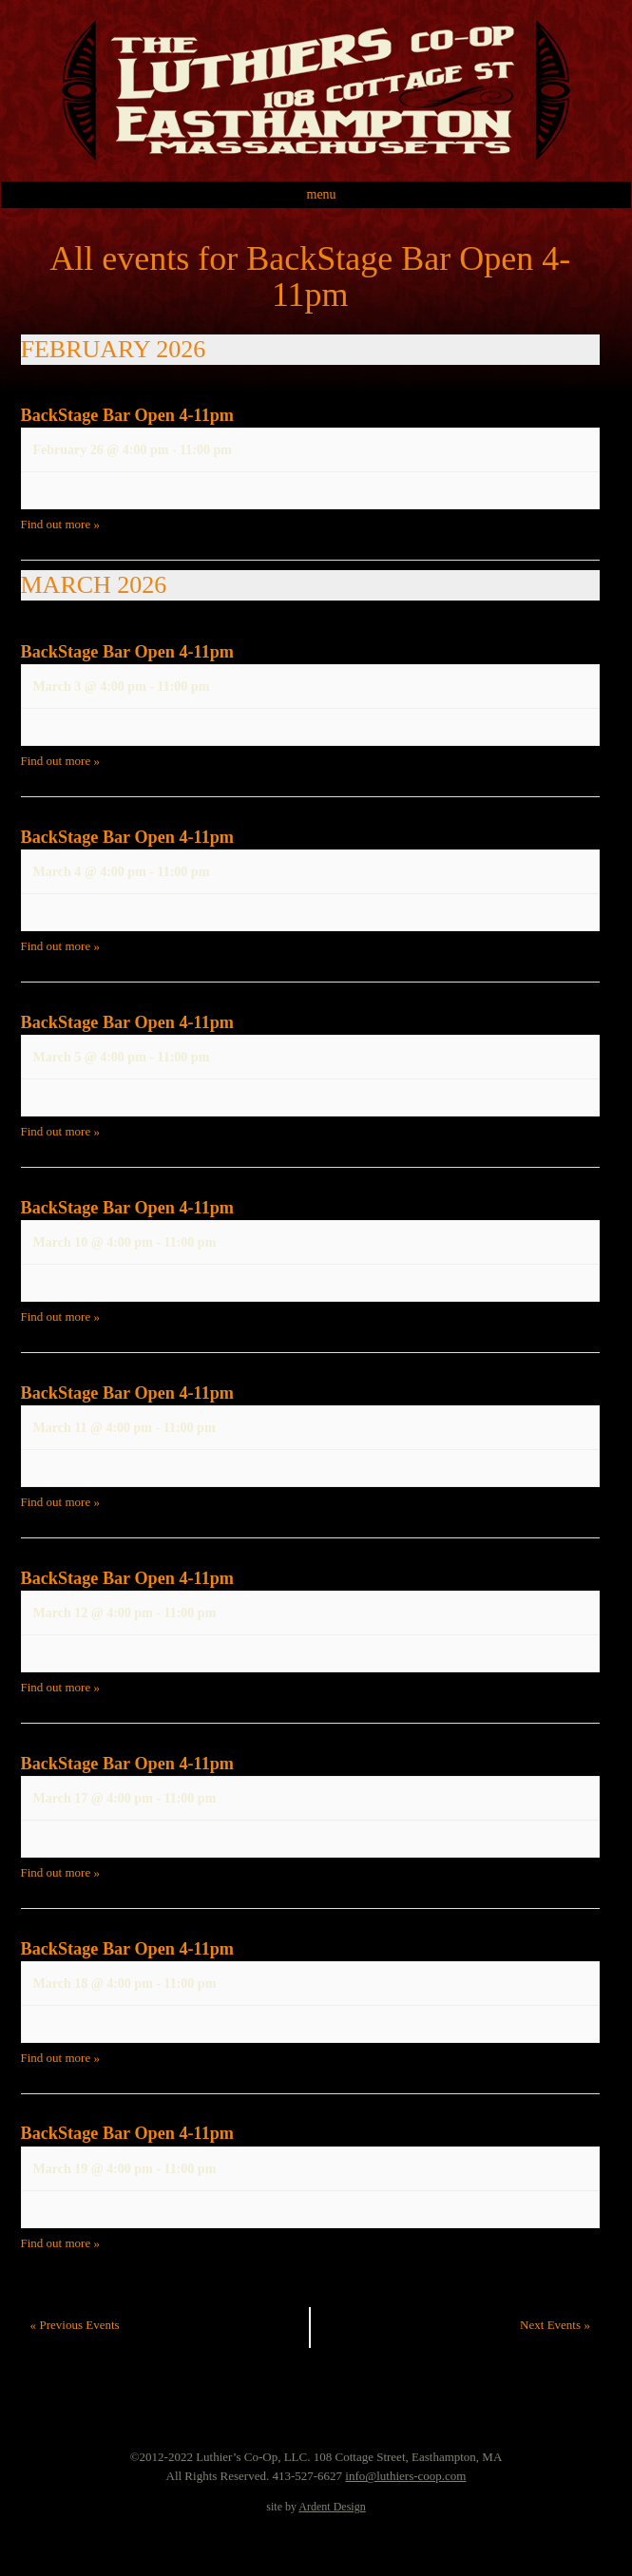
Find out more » (60, 524)
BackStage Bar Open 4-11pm (128, 415)
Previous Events (75, 2325)
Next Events (555, 2325)
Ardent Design (331, 2506)
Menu (321, 194)
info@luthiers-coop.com (405, 2476)
